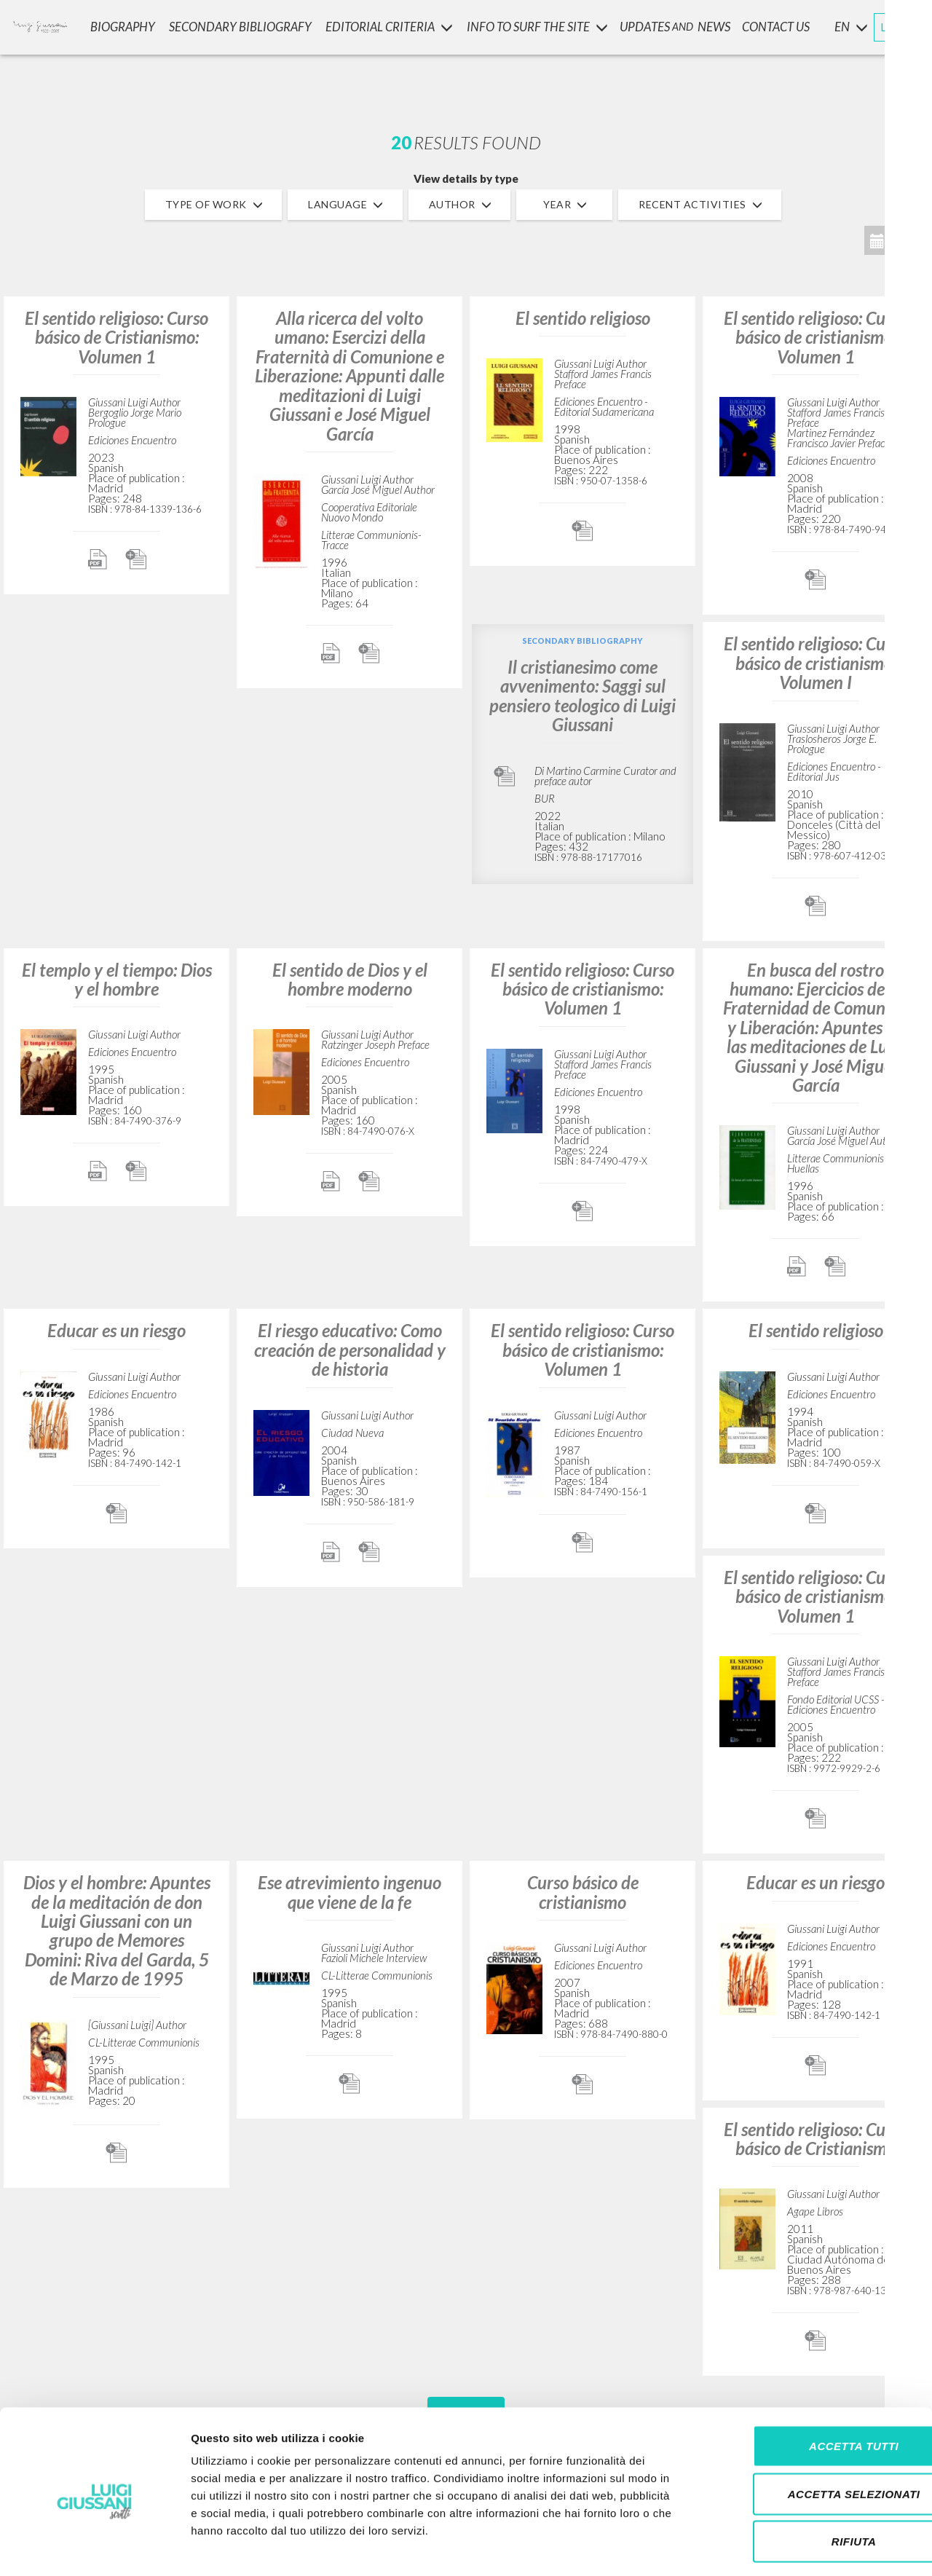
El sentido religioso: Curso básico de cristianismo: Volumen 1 (815, 337)
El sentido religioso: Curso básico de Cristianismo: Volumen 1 (116, 337)
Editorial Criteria (391, 26)
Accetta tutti (810, 2385)
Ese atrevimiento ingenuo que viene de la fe (349, 1892)
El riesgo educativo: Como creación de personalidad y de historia (350, 1349)
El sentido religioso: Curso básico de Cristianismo (815, 2139)
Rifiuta (810, 2480)
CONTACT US (777, 26)
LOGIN (897, 25)
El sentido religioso (583, 317)
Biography (126, 26)
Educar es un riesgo (116, 1330)
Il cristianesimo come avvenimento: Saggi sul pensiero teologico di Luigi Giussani (582, 695)
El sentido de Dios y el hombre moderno (349, 979)
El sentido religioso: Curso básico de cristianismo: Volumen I (815, 663)
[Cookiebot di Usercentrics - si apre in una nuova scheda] (94, 2548)
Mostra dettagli (766, 2547)
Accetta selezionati (810, 2433)
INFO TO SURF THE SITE (538, 26)
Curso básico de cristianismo (583, 1892)
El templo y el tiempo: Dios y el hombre (117, 979)
